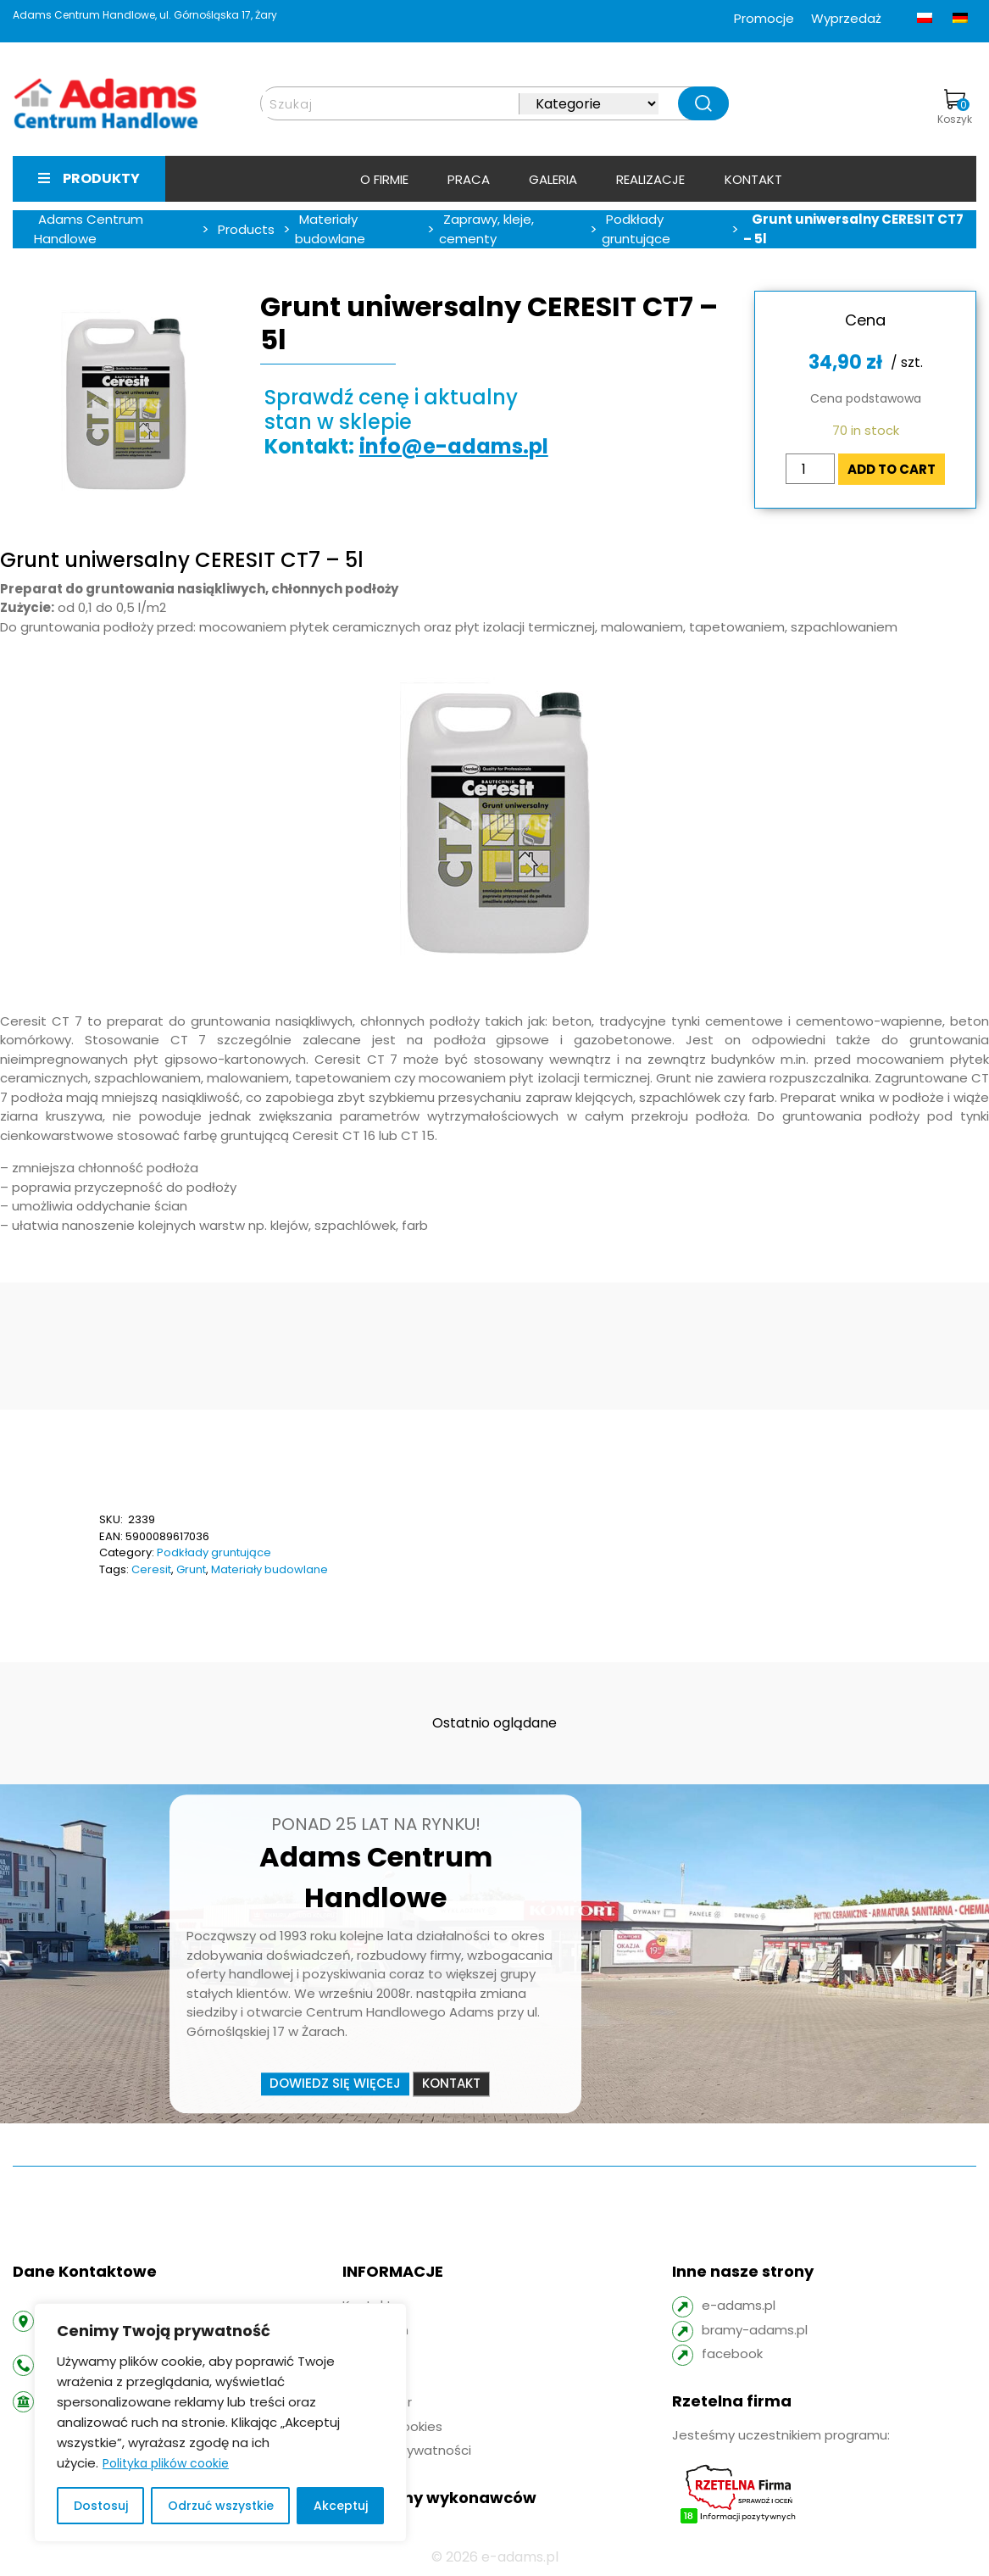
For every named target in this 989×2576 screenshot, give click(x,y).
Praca (468, 179)
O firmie (384, 179)
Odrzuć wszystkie (221, 2505)
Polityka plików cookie (166, 2463)
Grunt (191, 1569)
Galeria (553, 179)
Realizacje (650, 179)
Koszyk (954, 107)
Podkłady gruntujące (214, 1552)
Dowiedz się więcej (335, 2083)
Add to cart (891, 469)
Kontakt (753, 179)
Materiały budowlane (269, 1569)
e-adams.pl (738, 2305)
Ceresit (151, 1569)
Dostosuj (101, 2505)
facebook (732, 2353)
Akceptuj (341, 2505)
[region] (220, 2422)
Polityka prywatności (406, 2450)
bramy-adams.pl (755, 2330)
